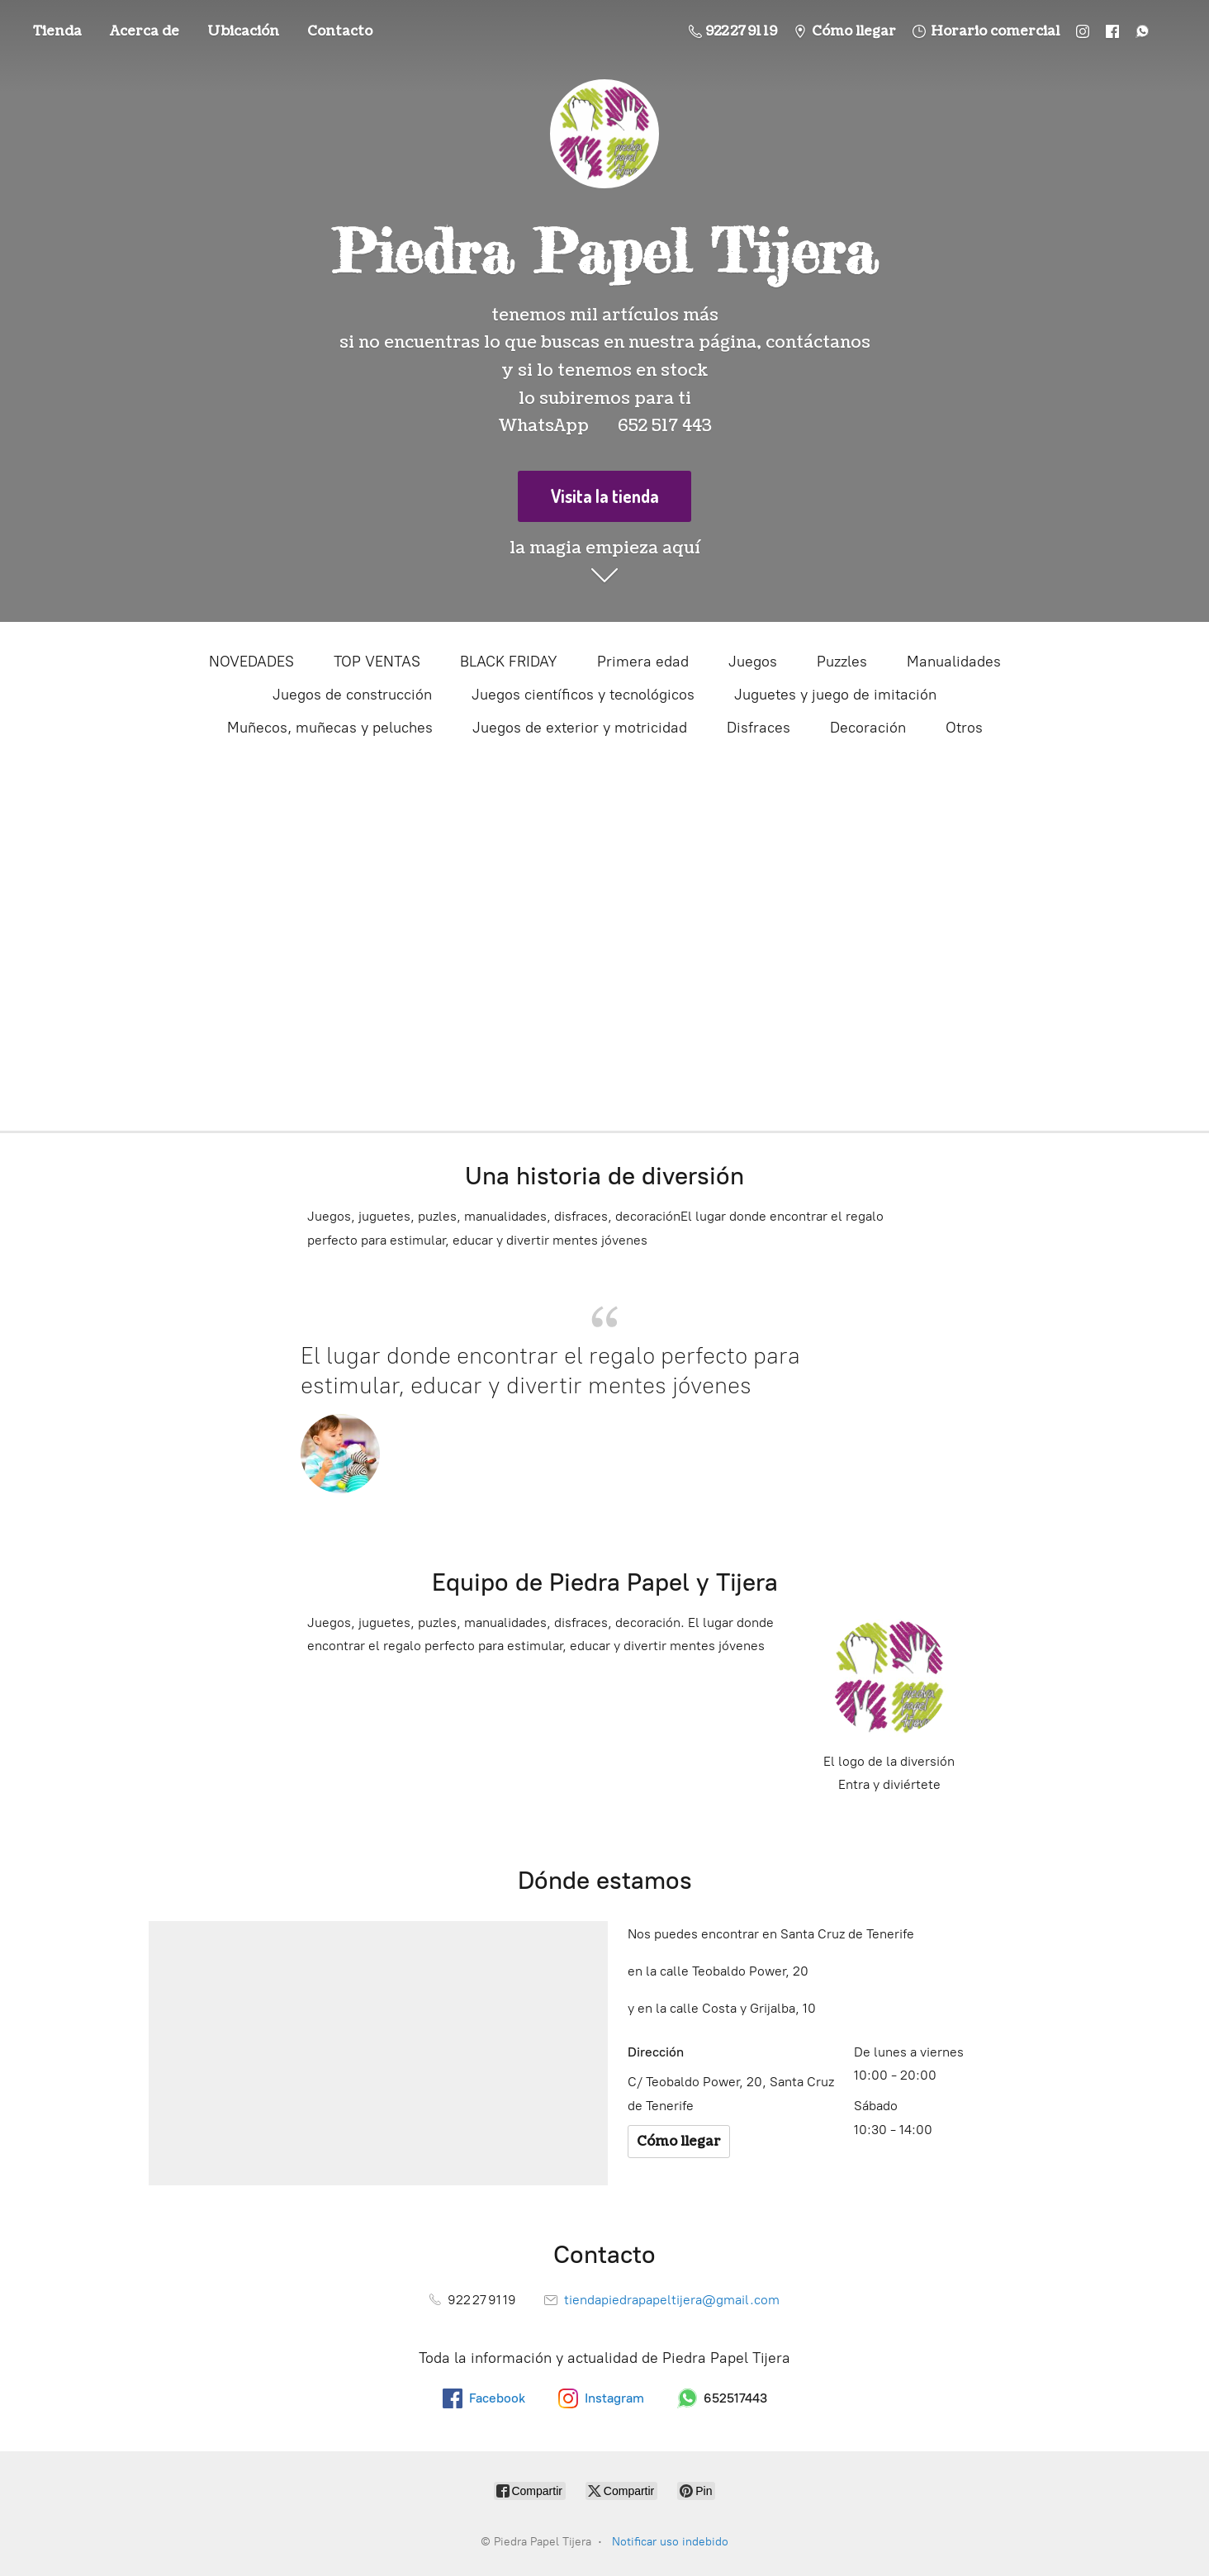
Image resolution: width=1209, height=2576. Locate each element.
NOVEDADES (251, 661)
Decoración (868, 728)
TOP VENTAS (377, 661)
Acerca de (144, 31)
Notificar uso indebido (670, 2542)
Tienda (57, 31)
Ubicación (243, 31)
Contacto (339, 31)
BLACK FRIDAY (508, 661)
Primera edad (643, 661)
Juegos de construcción (352, 695)
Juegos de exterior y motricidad (579, 728)
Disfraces (758, 728)
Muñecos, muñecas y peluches (330, 728)
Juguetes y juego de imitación (835, 695)
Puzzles (842, 661)
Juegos (752, 661)
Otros (964, 728)
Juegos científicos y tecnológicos (583, 695)
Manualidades (954, 661)
